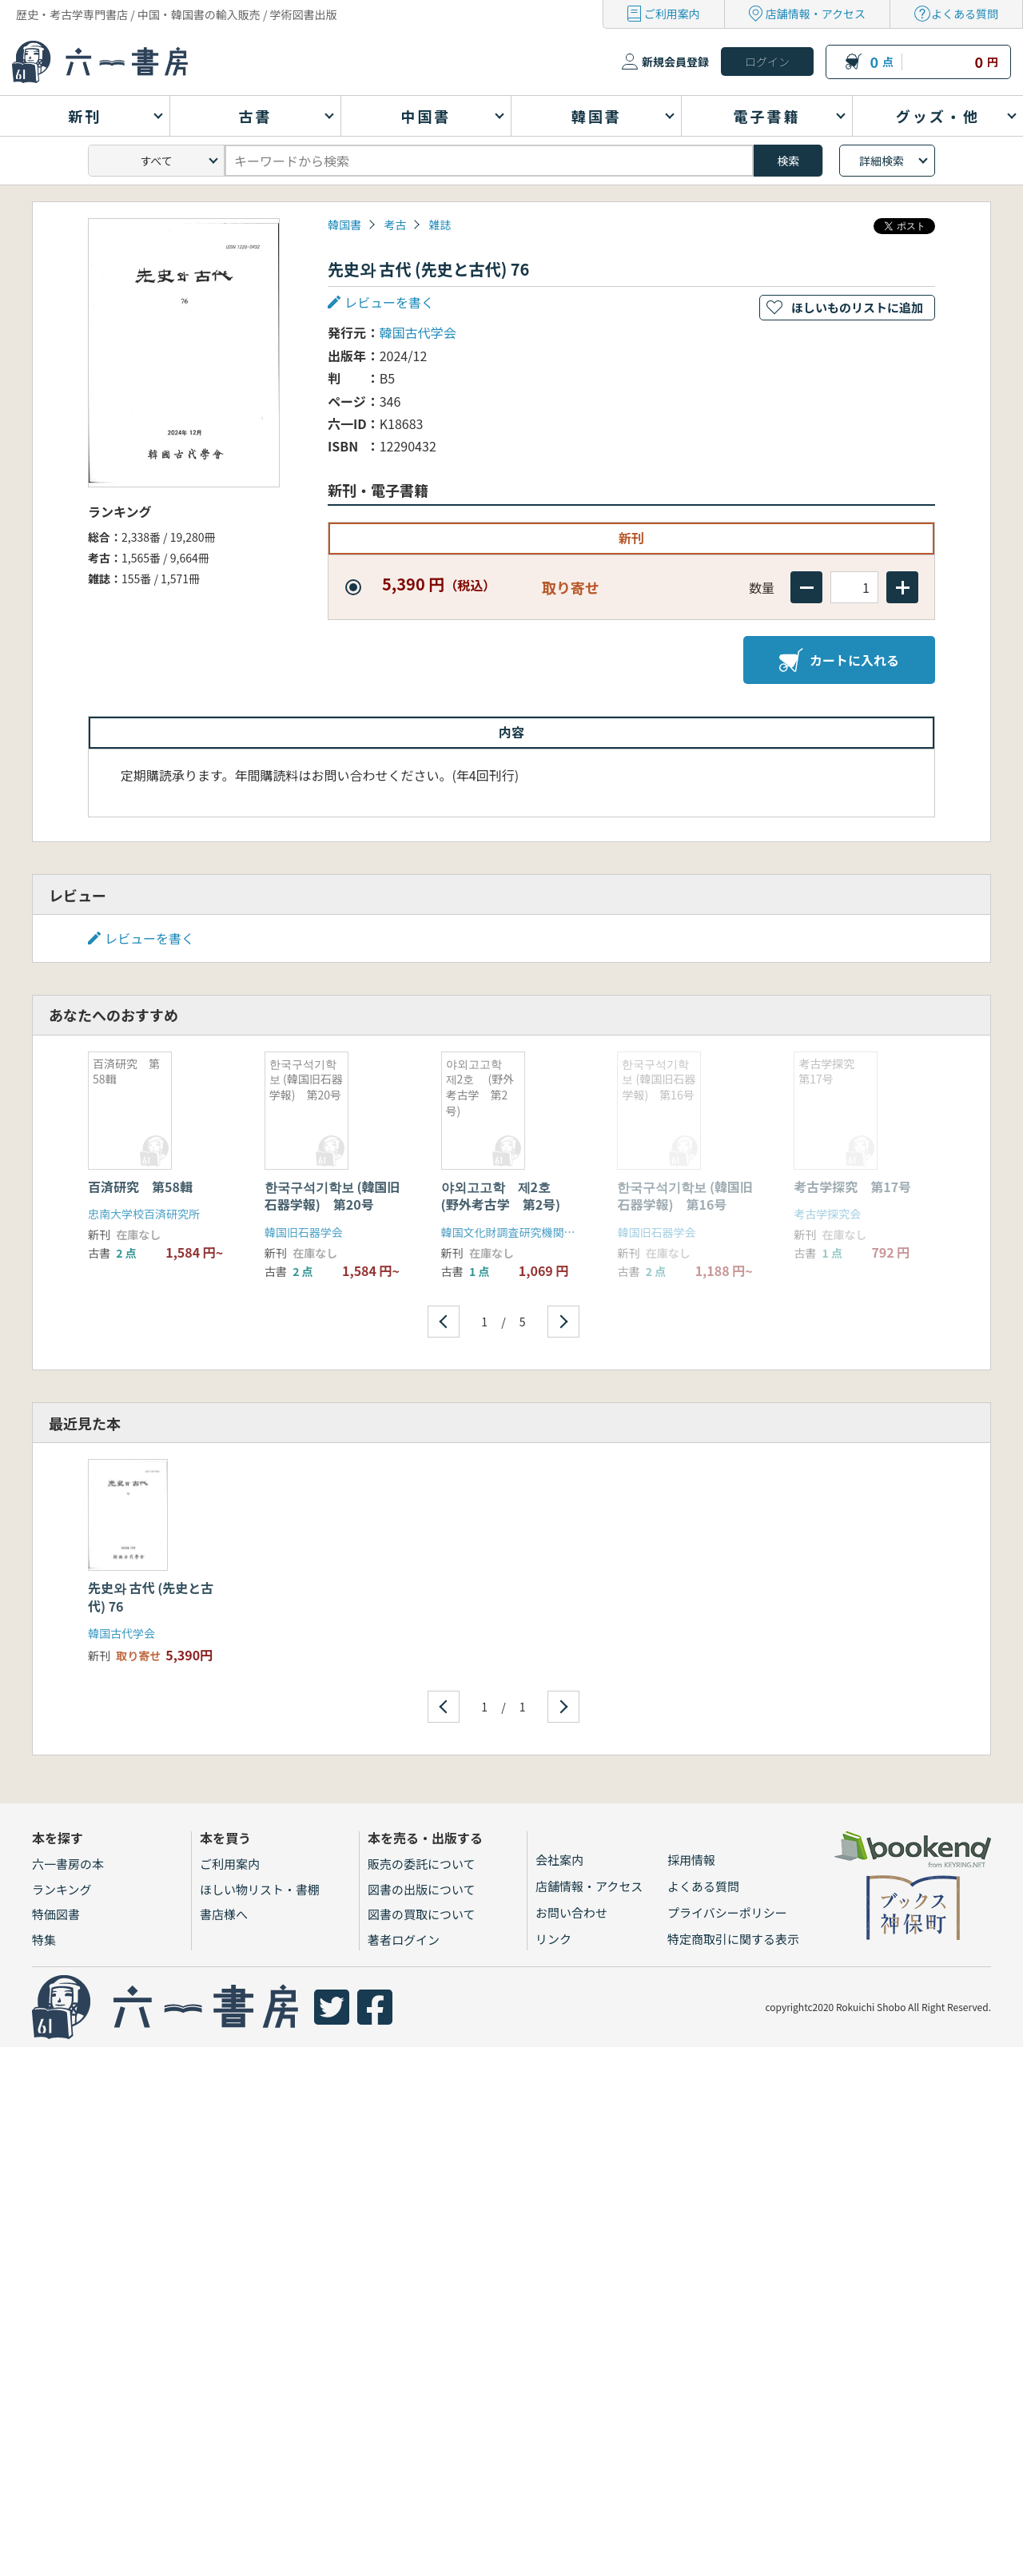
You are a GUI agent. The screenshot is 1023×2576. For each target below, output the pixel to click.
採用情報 (691, 1859)
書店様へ (224, 1914)
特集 (44, 1939)
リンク (553, 1938)
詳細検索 (881, 161)
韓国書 (344, 225)
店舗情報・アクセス (816, 14)
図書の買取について (422, 1914)
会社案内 (559, 1859)
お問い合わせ (571, 1912)
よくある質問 (964, 14)
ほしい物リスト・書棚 (260, 1889)
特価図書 (56, 1914)
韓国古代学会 (418, 332)
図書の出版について (422, 1889)
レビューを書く (389, 302)
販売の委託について (422, 1863)
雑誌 (439, 225)
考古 (395, 225)
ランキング (62, 1889)
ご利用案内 (672, 14)
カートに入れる (839, 660)
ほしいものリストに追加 (857, 307)
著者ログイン (404, 1939)
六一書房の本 (68, 1863)
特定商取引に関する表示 (733, 1938)
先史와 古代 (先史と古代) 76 (150, 1596)
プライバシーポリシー (727, 1912)
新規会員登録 (675, 62)
